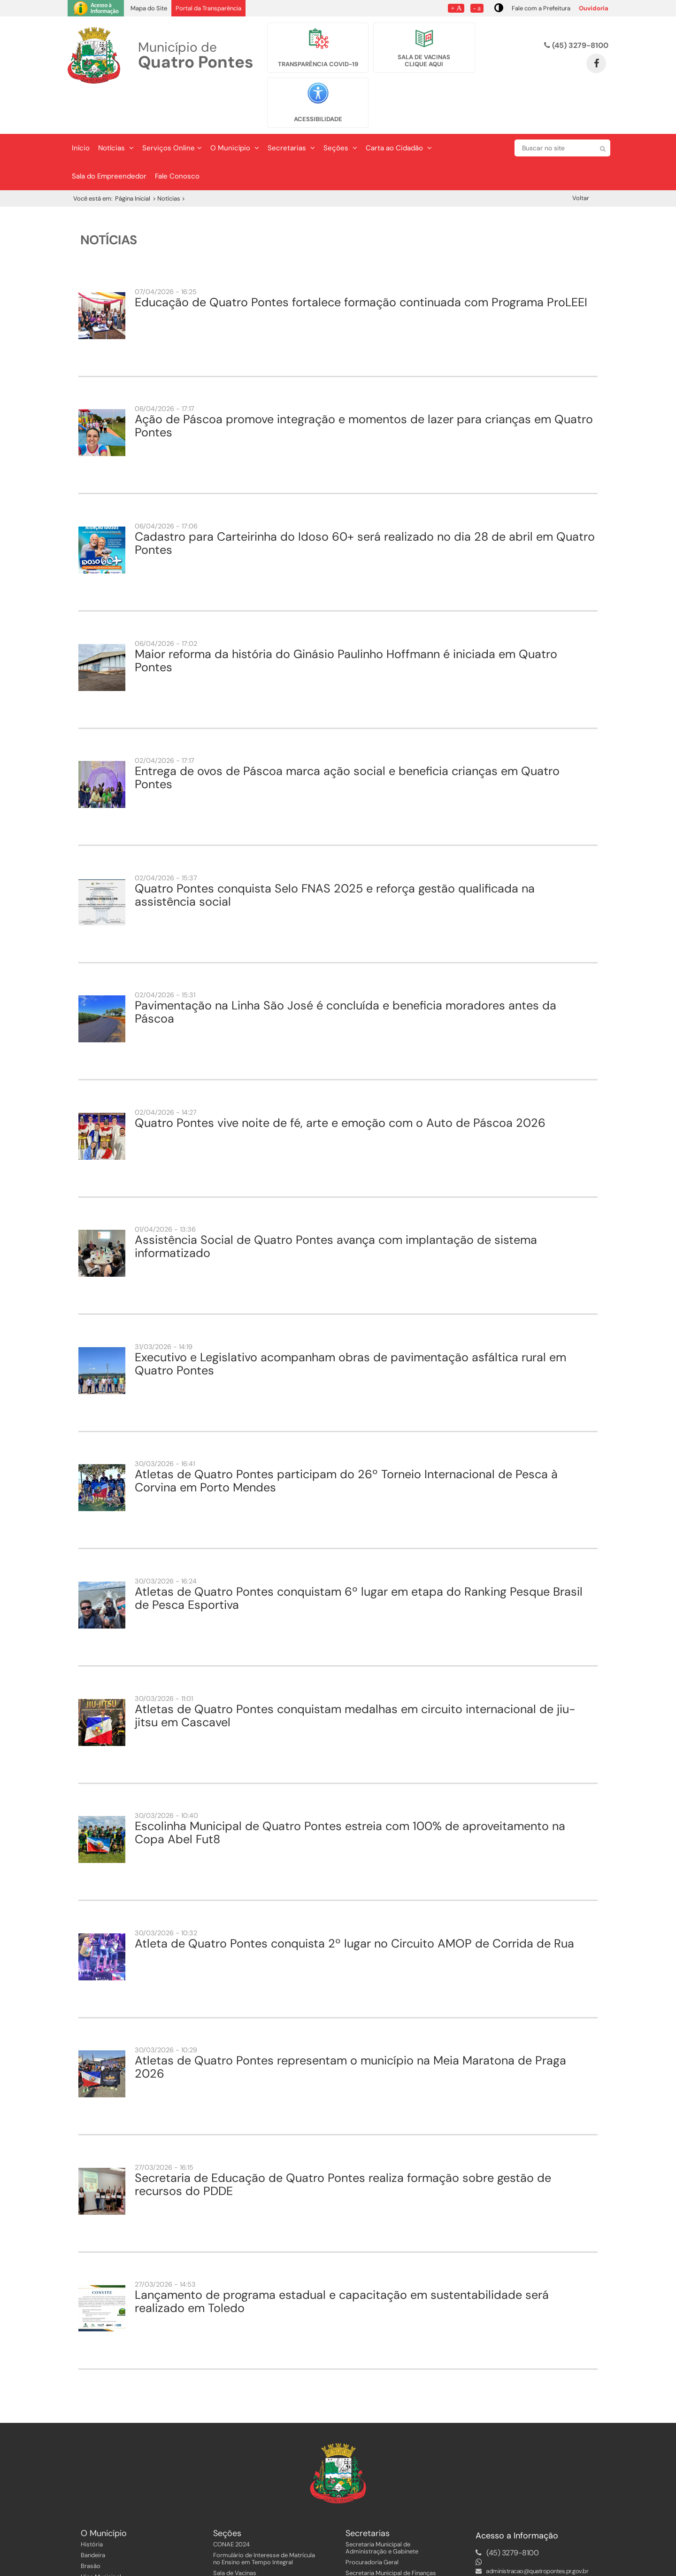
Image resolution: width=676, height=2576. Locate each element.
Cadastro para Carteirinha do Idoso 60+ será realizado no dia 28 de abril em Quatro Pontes (365, 503)
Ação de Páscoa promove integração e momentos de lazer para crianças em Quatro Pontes (364, 386)
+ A (456, 7)
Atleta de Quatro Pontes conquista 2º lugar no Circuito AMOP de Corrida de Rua (354, 1904)
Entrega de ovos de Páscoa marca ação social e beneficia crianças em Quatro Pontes (347, 738)
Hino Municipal (101, 2537)
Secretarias (291, 108)
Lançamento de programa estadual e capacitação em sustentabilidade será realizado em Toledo (342, 2262)
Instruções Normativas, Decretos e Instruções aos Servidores (261, 2559)
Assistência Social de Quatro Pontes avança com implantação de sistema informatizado (336, 1207)
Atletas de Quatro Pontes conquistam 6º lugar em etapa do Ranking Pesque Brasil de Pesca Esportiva (359, 1558)
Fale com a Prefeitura (541, 8)
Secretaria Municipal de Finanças (391, 2533)
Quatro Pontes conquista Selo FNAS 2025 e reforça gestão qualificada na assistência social (335, 855)
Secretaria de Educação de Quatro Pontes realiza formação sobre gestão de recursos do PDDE (343, 2145)
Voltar (580, 159)
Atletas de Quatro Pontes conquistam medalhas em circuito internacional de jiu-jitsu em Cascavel (355, 1676)
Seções (340, 108)
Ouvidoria (593, 8)
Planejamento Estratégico (116, 2548)
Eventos (92, 2569)
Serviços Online (172, 108)
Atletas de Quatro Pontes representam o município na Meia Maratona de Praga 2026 (350, 2027)
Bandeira (93, 2515)
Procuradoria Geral (372, 2522)
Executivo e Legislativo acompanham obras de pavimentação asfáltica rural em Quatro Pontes (350, 1324)
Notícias (116, 108)
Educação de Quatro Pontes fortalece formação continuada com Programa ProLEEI (361, 263)
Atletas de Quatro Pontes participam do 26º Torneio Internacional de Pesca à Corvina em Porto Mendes (346, 1441)
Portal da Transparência (208, 8)
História (92, 2504)
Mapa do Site (149, 8)
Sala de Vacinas (234, 2533)
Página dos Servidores (244, 2544)
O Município (234, 108)
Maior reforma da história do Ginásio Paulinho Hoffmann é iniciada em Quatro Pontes (346, 621)
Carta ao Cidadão (399, 108)
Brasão (90, 2526)
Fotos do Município (107, 2558)
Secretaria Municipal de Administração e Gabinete (382, 2508)
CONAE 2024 (231, 2504)
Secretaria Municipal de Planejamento (398, 2544)
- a (477, 7)
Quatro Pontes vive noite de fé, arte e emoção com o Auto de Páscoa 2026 (340, 1083)
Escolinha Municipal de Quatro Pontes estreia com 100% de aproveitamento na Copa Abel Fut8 (350, 1793)
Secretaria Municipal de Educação (392, 2555)
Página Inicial (132, 159)
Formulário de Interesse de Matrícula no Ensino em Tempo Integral (264, 2519)
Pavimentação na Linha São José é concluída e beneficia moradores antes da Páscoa (345, 972)
